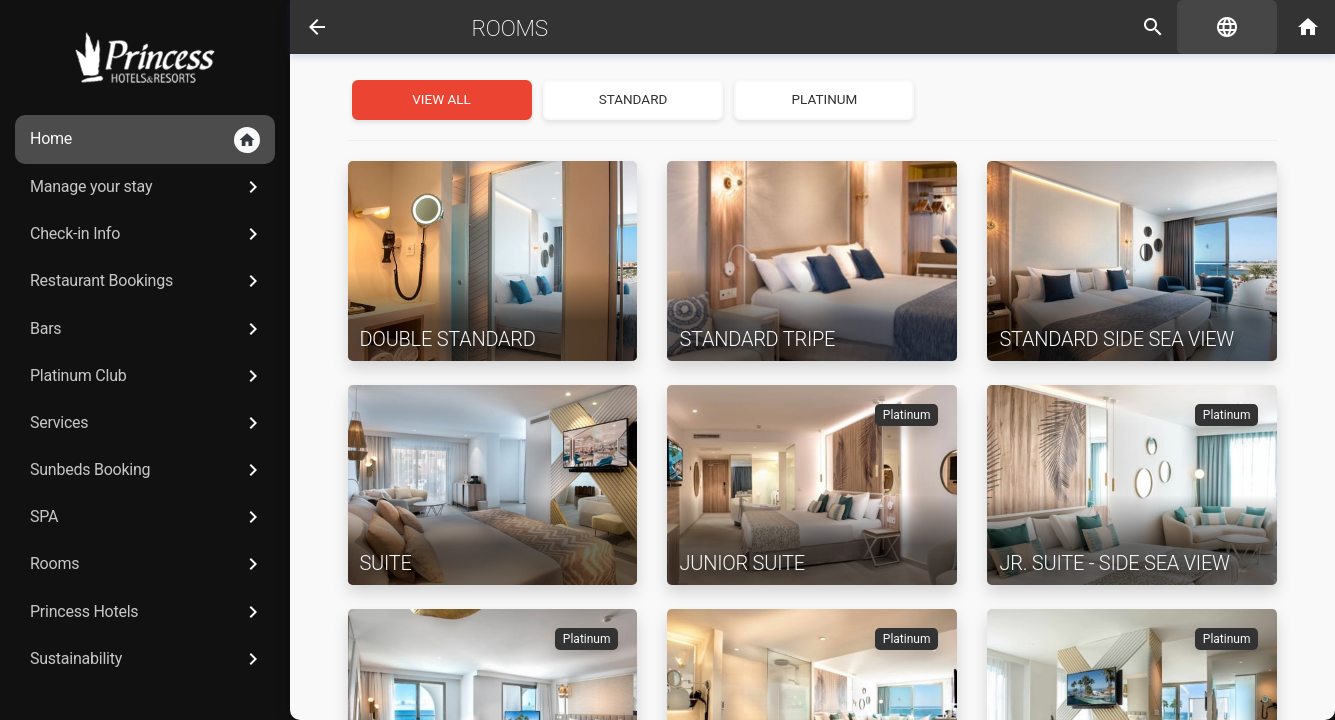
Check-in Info (147, 234)
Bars (147, 329)
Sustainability (147, 659)
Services (147, 423)
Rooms (147, 564)
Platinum (825, 99)
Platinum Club (147, 376)
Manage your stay (147, 187)
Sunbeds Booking (147, 470)
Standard (633, 99)
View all (441, 99)
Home (145, 140)
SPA (147, 517)
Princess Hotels (147, 612)
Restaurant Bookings (147, 281)
